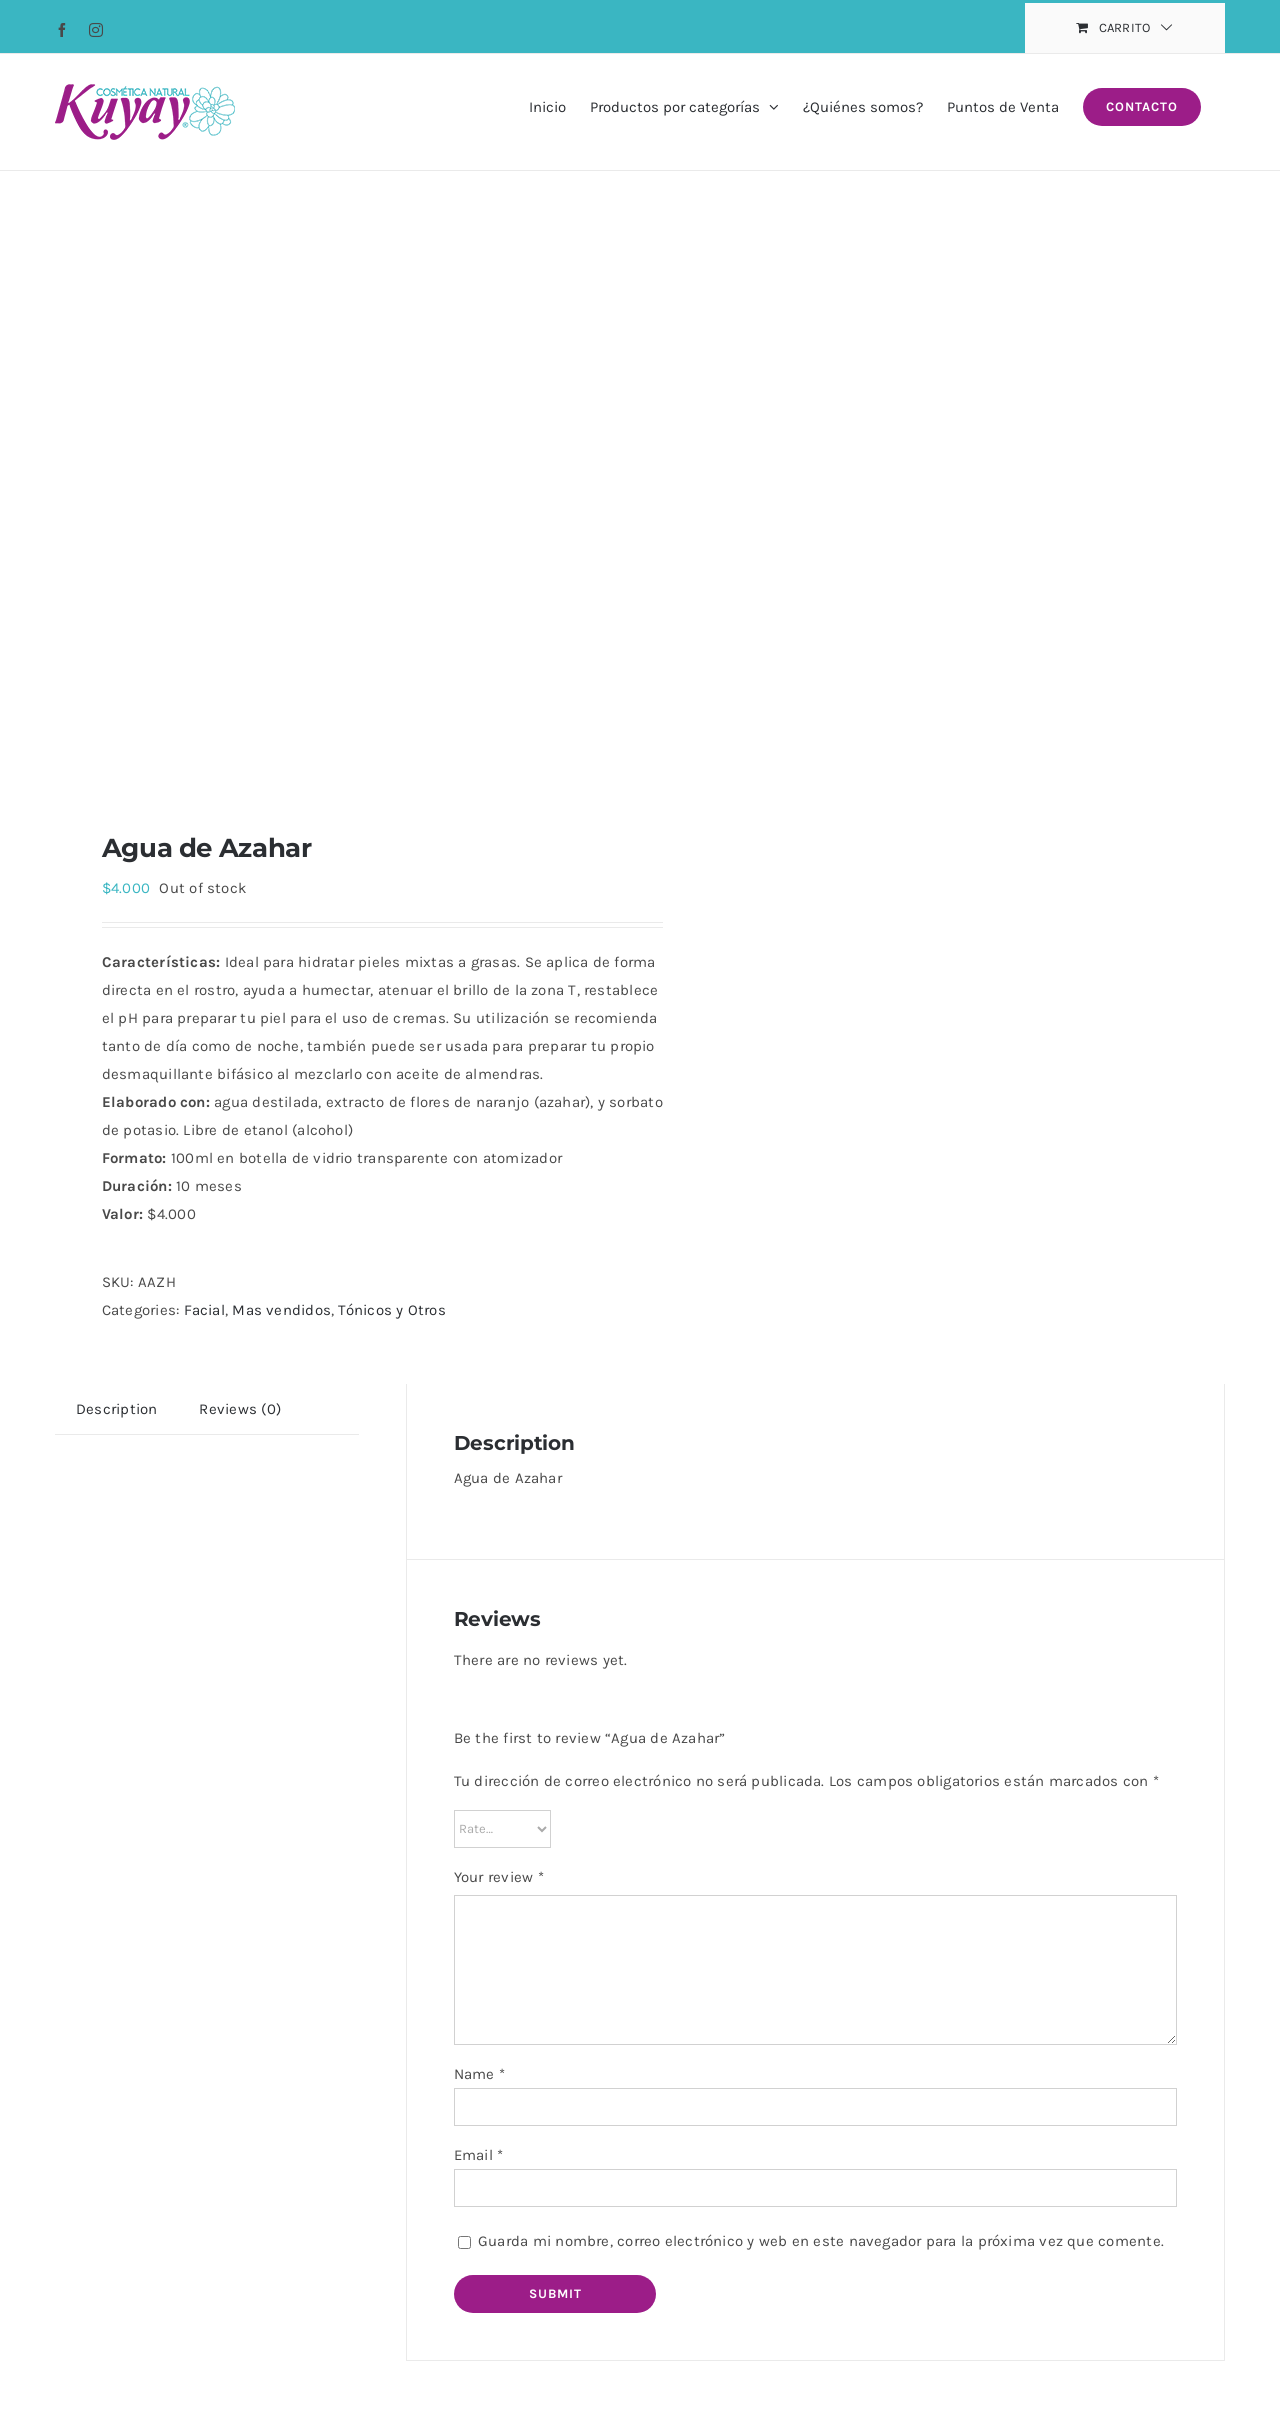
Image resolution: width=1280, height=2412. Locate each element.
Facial (204, 1310)
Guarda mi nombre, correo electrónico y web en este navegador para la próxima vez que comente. (821, 2241)
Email (479, 2155)
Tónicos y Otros (391, 1310)
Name (479, 2074)
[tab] (116, 1409)
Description (116, 1409)
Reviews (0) (239, 1409)
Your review (499, 1877)
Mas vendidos (281, 1310)
